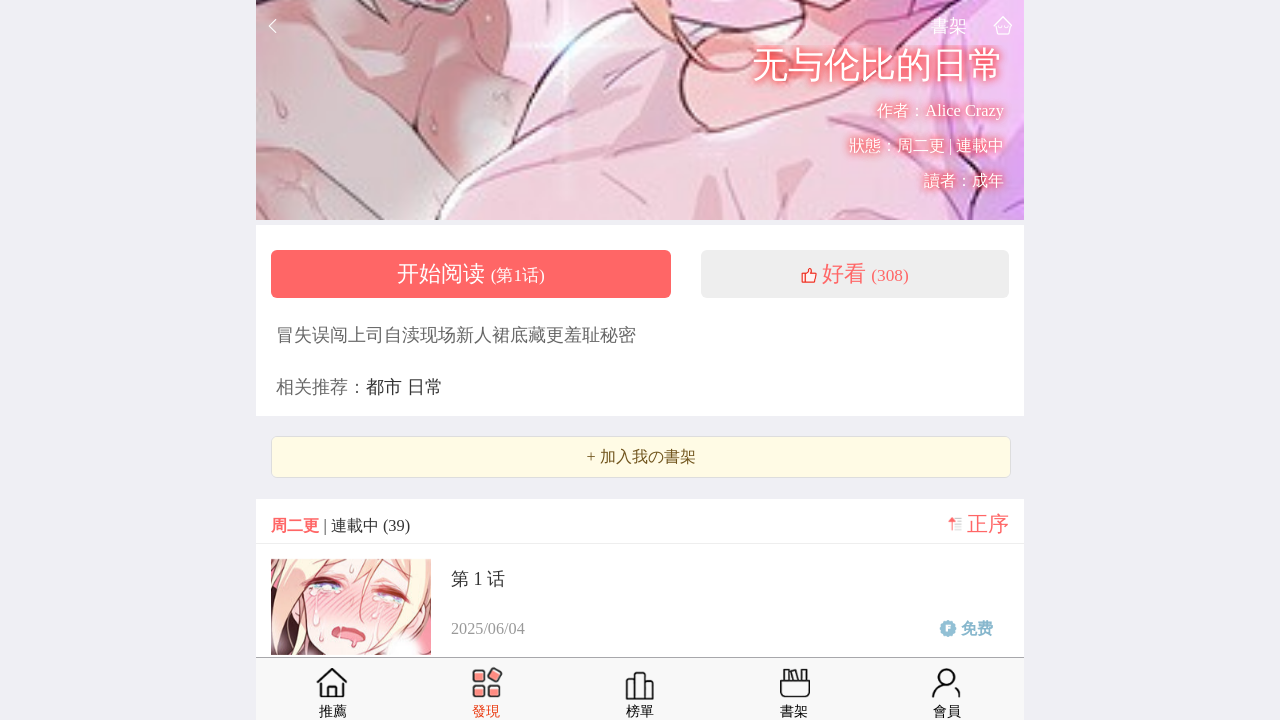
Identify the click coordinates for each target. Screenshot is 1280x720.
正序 (988, 524)
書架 (949, 25)
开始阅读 (471, 274)
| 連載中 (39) (340, 525)
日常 (425, 387)
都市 (386, 387)
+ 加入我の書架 (640, 457)
